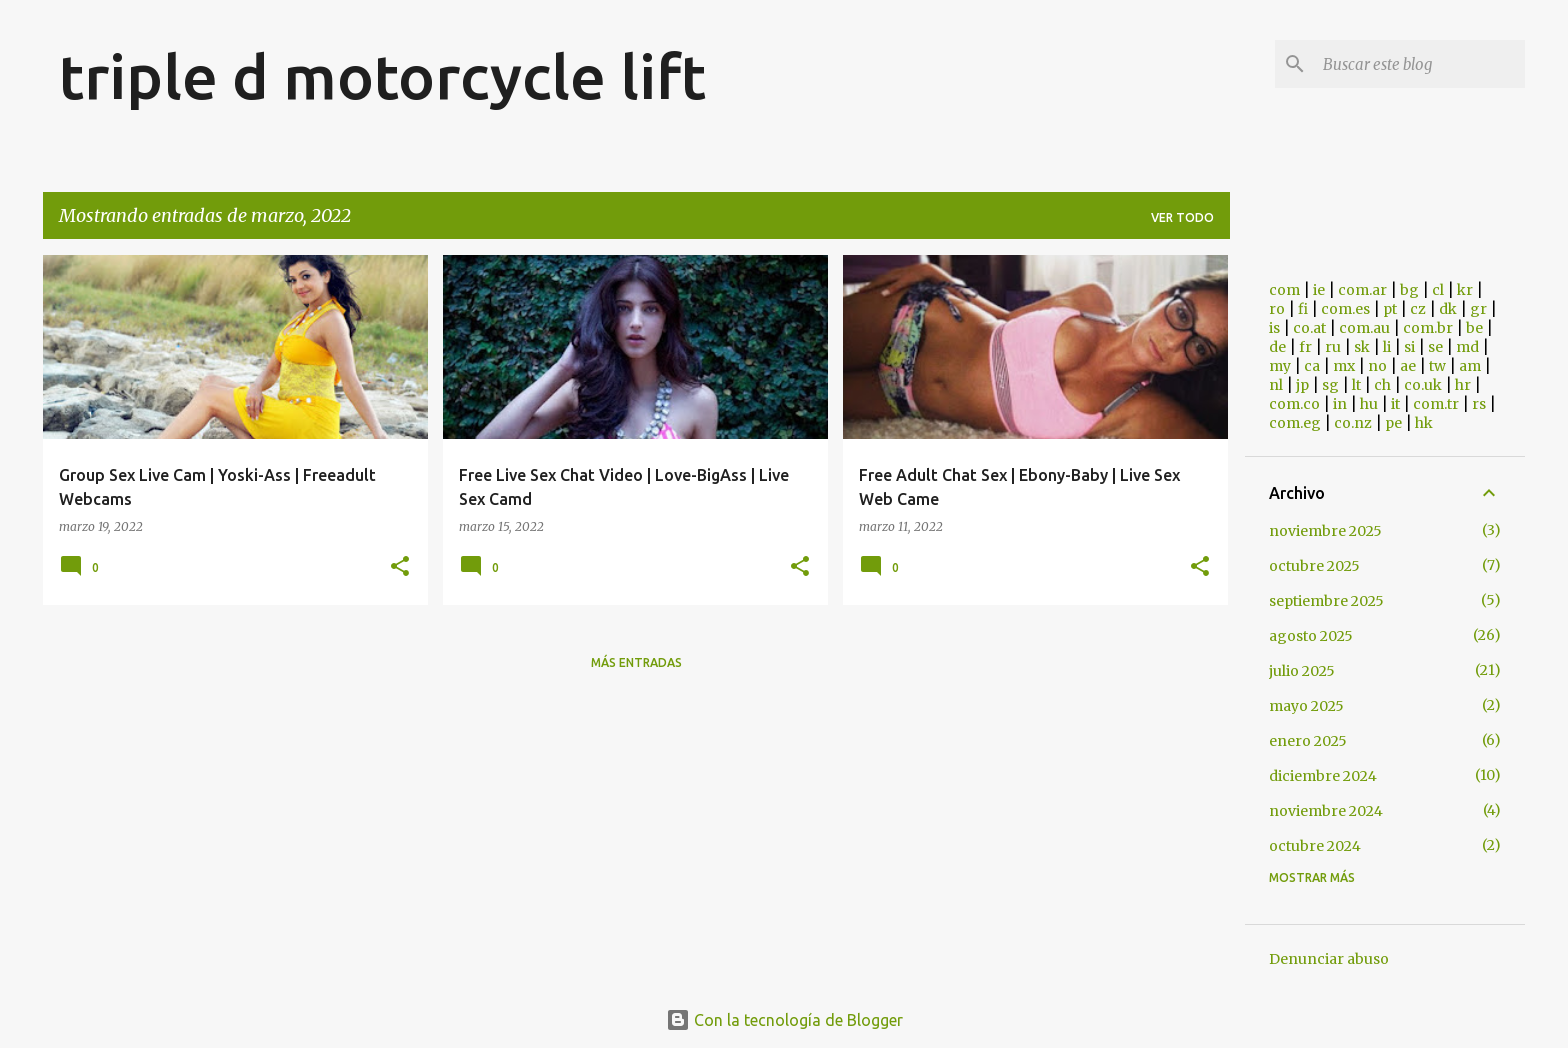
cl (1438, 290)
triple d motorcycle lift (382, 76)
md (1467, 347)
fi (1303, 309)
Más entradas (636, 662)
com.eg (1295, 423)
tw (1437, 366)
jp (1302, 385)
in (1340, 404)
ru (1333, 347)
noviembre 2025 (1325, 531)
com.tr (1436, 404)
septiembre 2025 (1326, 601)
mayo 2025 (1306, 706)
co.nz (1353, 423)
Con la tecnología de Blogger (784, 1020)
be (1474, 328)
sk (1362, 347)
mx (1344, 366)
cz (1418, 309)
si (1409, 347)
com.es (1345, 309)
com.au (1364, 328)
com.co (1294, 404)
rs (1479, 404)
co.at (1309, 328)
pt (1390, 309)
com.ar (1362, 290)
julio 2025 (1302, 671)
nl (1276, 385)
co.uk (1423, 385)
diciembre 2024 (1323, 776)
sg (1330, 385)
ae (1408, 366)
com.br (1428, 328)
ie (1319, 290)
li (1387, 347)
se (1435, 347)
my (1280, 366)
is (1274, 328)
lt (1356, 385)
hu (1369, 404)
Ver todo (1182, 217)
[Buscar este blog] (1420, 64)
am (1470, 366)
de (1277, 347)
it (1395, 404)
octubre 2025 (1314, 566)
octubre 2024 (1315, 846)
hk (1424, 423)
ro (1277, 309)
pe (1393, 423)
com (1284, 290)
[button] (400, 567)
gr (1478, 309)
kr (1465, 290)
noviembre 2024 (1326, 811)
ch (1382, 385)
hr (1463, 385)
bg (1409, 290)
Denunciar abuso (1329, 959)
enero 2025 (1308, 741)
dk (1448, 309)
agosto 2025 (1311, 636)
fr (1305, 347)
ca (1312, 366)
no (1377, 366)
